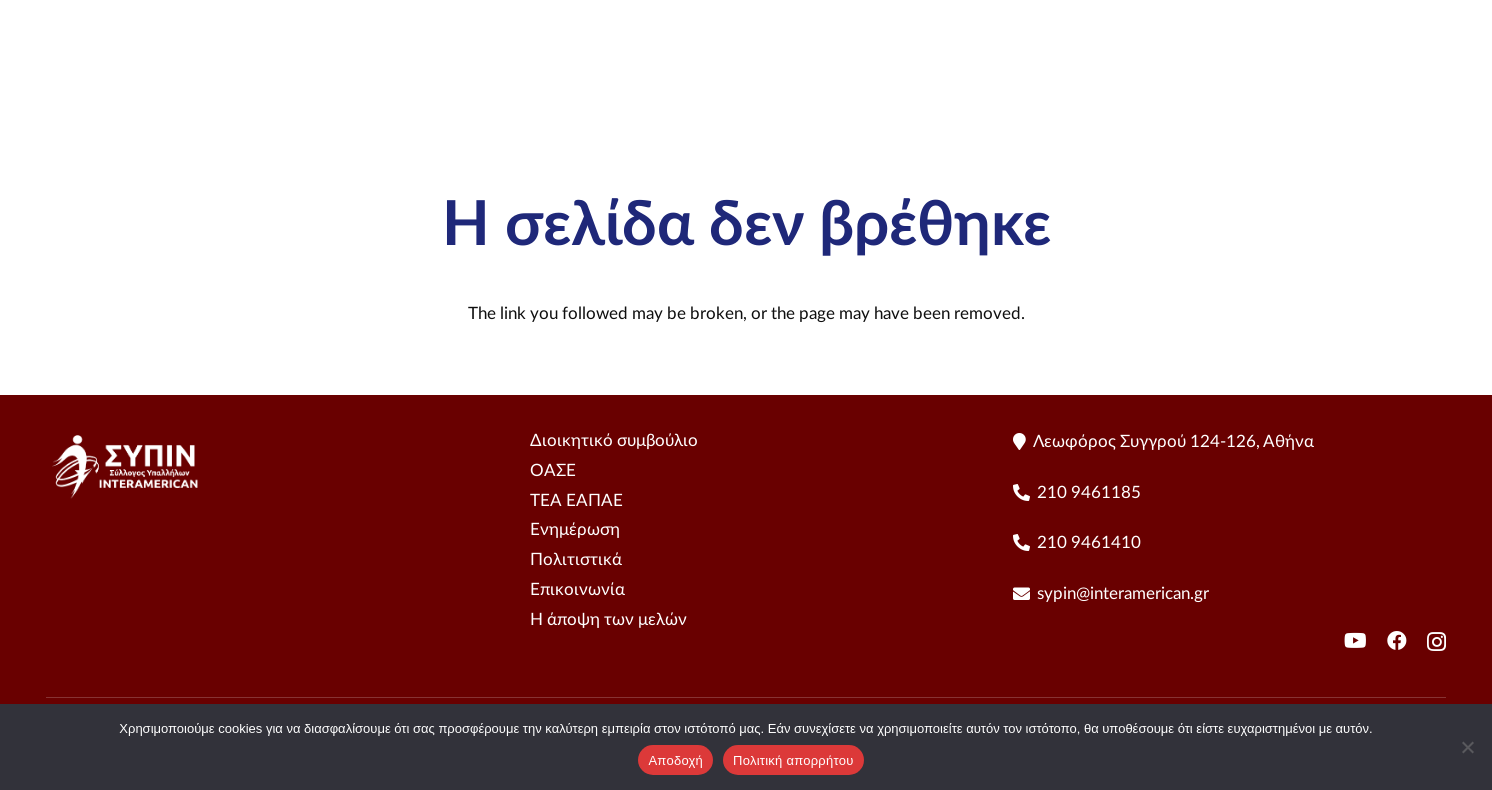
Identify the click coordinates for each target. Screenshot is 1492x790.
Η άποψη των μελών (608, 619)
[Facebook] (1397, 641)
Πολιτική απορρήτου (793, 760)
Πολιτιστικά (576, 559)
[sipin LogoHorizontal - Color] (148, 80)
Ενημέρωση (575, 529)
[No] (1467, 747)
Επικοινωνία (577, 589)
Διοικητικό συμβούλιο (614, 440)
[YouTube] (1436, 80)
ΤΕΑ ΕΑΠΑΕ (576, 500)
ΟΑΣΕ (553, 470)
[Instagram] (1436, 642)
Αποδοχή (675, 760)
